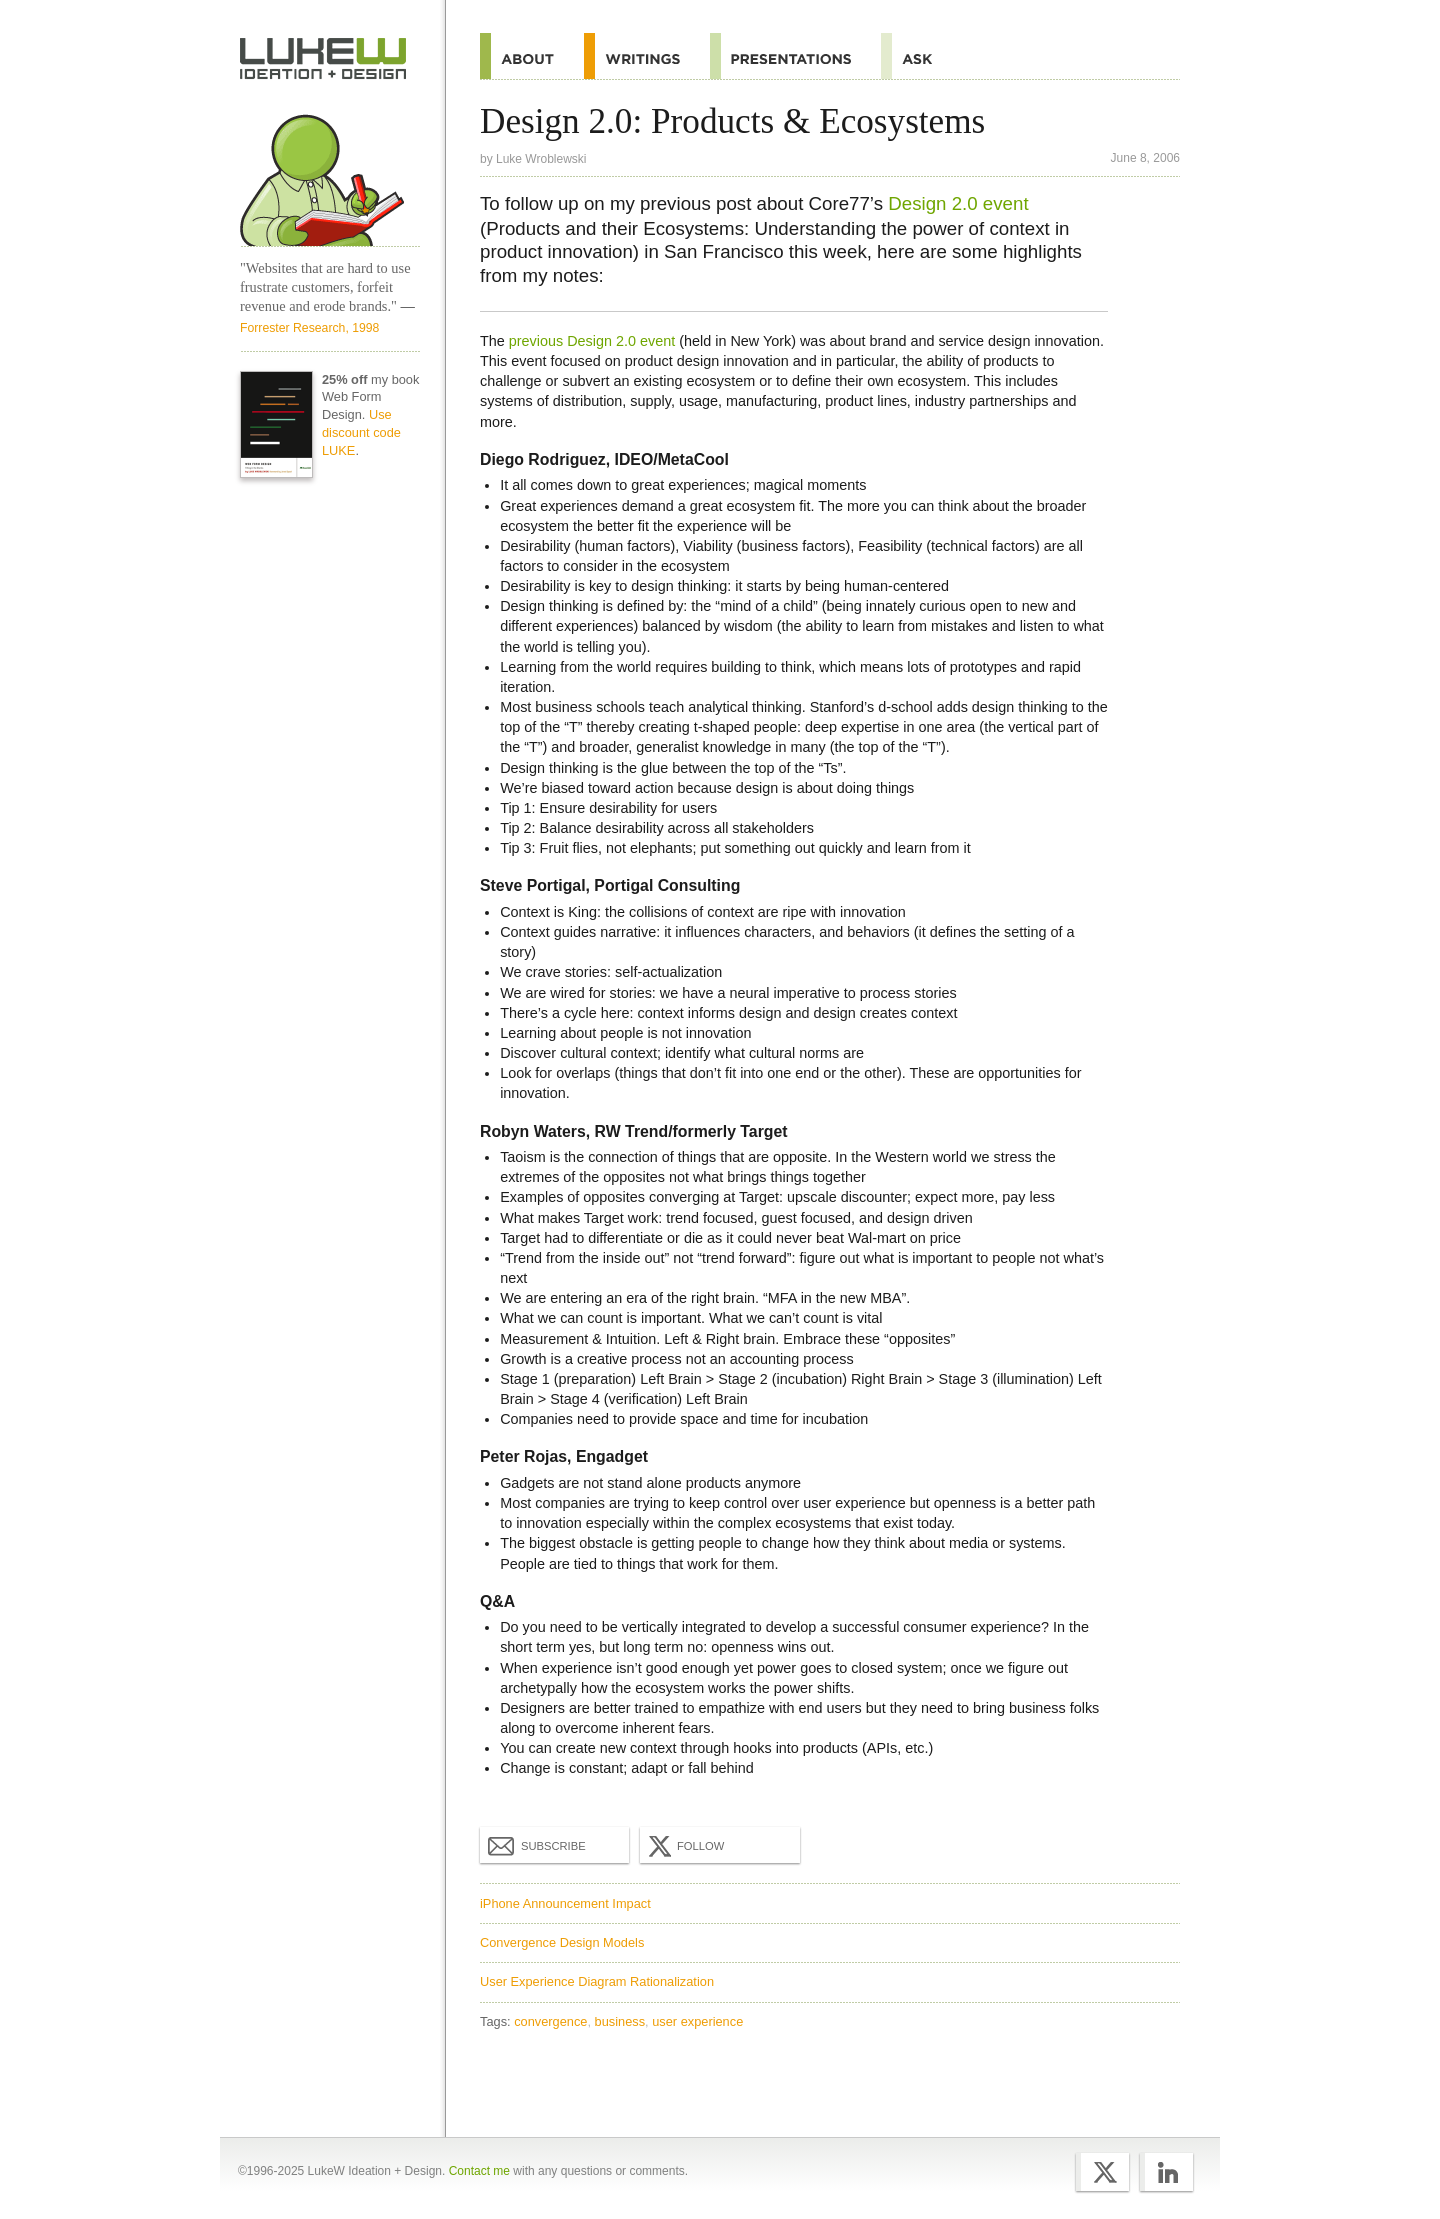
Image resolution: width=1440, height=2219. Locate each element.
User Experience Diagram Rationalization (597, 1981)
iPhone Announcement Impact (565, 1903)
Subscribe (537, 1845)
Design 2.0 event (958, 203)
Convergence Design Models (562, 1942)
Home (323, 59)
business (620, 2021)
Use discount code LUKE (361, 432)
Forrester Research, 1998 (309, 328)
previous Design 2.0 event (592, 341)
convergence (550, 2021)
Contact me (479, 2171)
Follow (684, 1846)
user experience (697, 2021)
